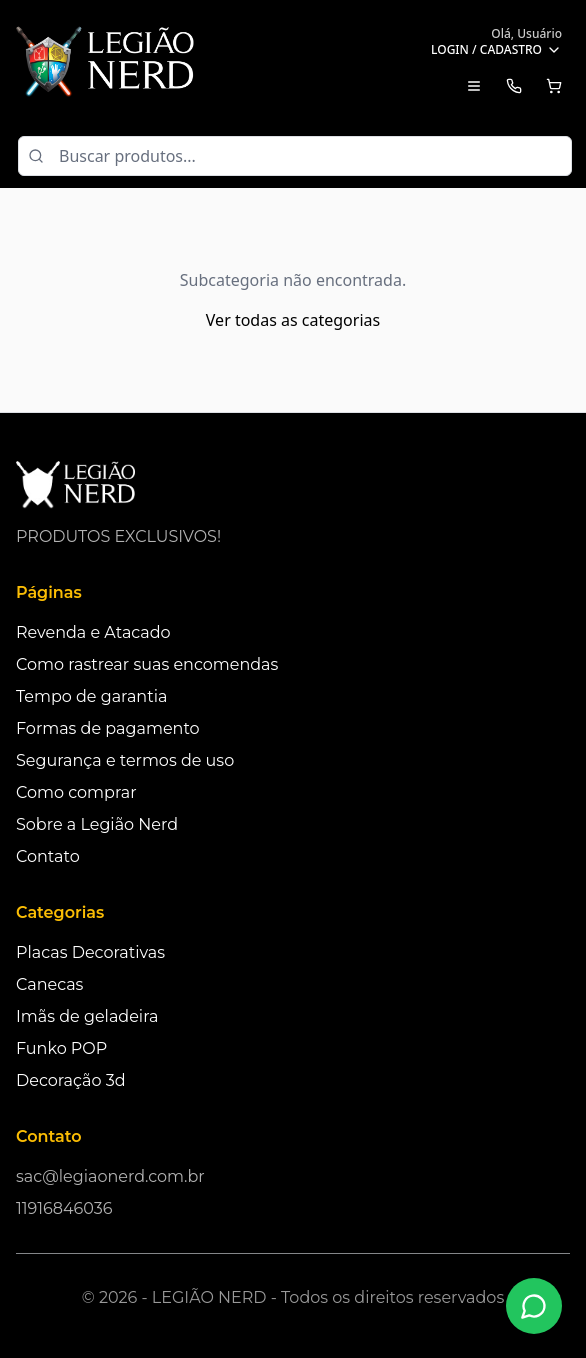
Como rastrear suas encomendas (147, 664)
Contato (48, 856)
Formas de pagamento (108, 728)
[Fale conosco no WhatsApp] (534, 1306)
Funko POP (61, 1048)
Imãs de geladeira (87, 1016)
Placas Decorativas (90, 952)
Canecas (49, 984)
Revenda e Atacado (93, 632)
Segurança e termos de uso (125, 760)
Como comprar (76, 792)
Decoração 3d (71, 1080)
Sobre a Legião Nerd (97, 824)
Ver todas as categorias (293, 320)
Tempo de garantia (91, 696)
